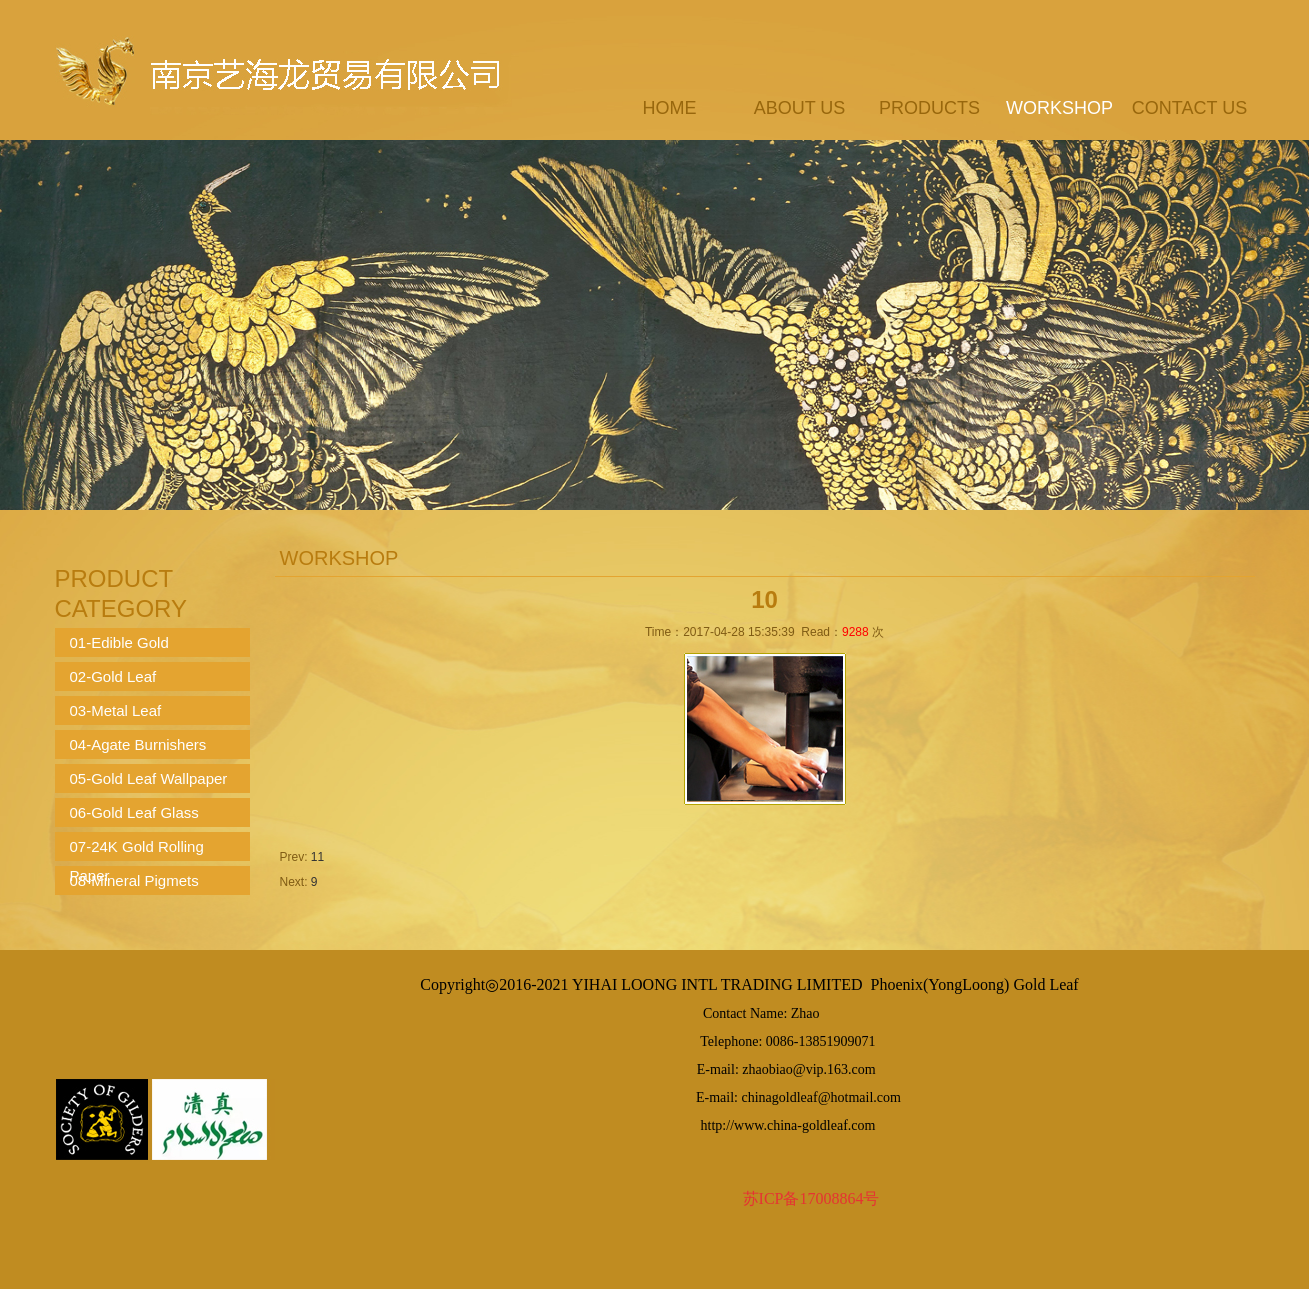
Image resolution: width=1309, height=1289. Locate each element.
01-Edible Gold (119, 642)
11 (317, 857)
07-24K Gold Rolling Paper (137, 849)
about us (800, 108)
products (929, 108)
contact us (1189, 108)
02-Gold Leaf (113, 676)
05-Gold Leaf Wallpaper (149, 778)
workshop (1059, 108)
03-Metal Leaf (116, 710)
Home (670, 108)
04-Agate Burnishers (138, 744)
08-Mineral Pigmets (134, 880)
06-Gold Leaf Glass (134, 812)
